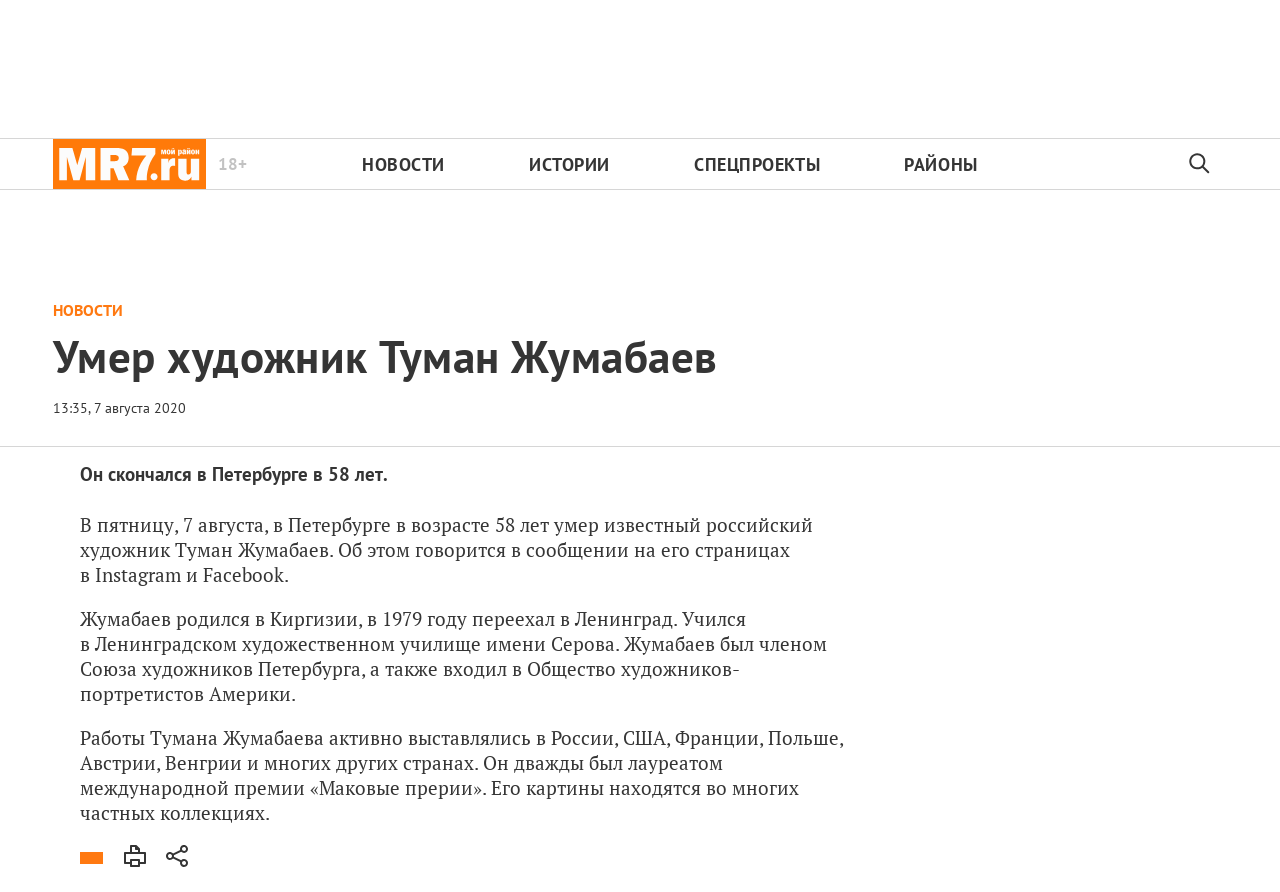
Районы (940, 164)
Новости (403, 164)
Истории (569, 164)
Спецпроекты (757, 164)
